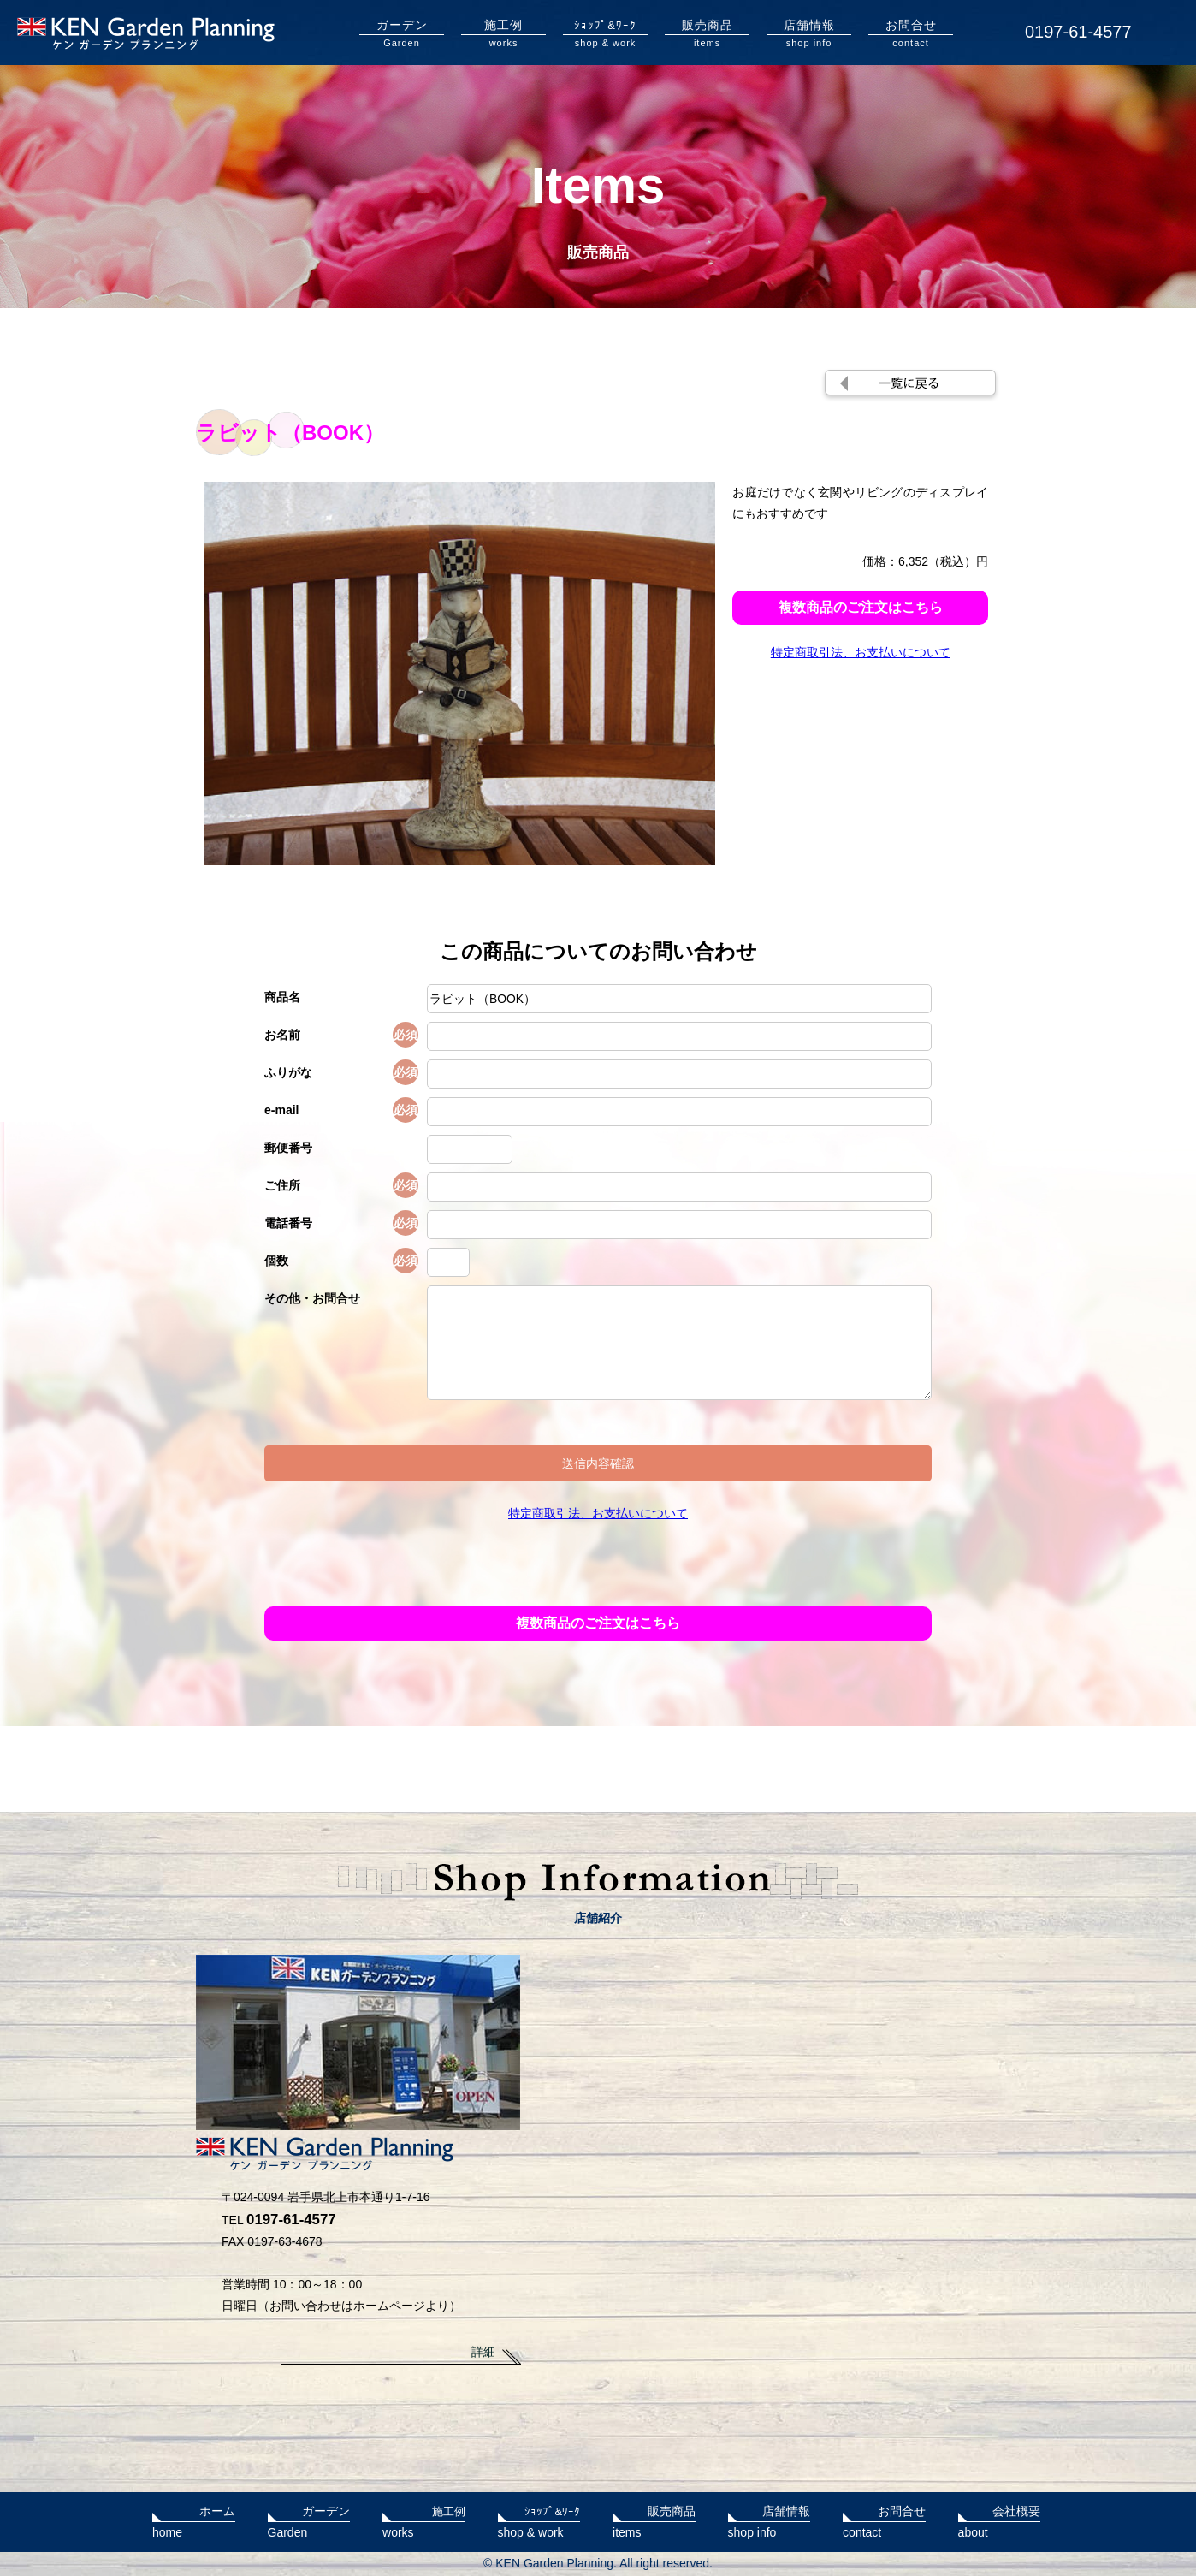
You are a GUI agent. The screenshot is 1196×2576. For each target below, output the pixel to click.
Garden (401, 32)
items (707, 32)
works (503, 32)
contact (910, 32)
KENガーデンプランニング (146, 33)
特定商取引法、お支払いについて (860, 652)
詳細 (483, 2352)
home (193, 2520)
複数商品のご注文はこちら (861, 607)
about (999, 2520)
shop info (809, 32)
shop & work (605, 32)
